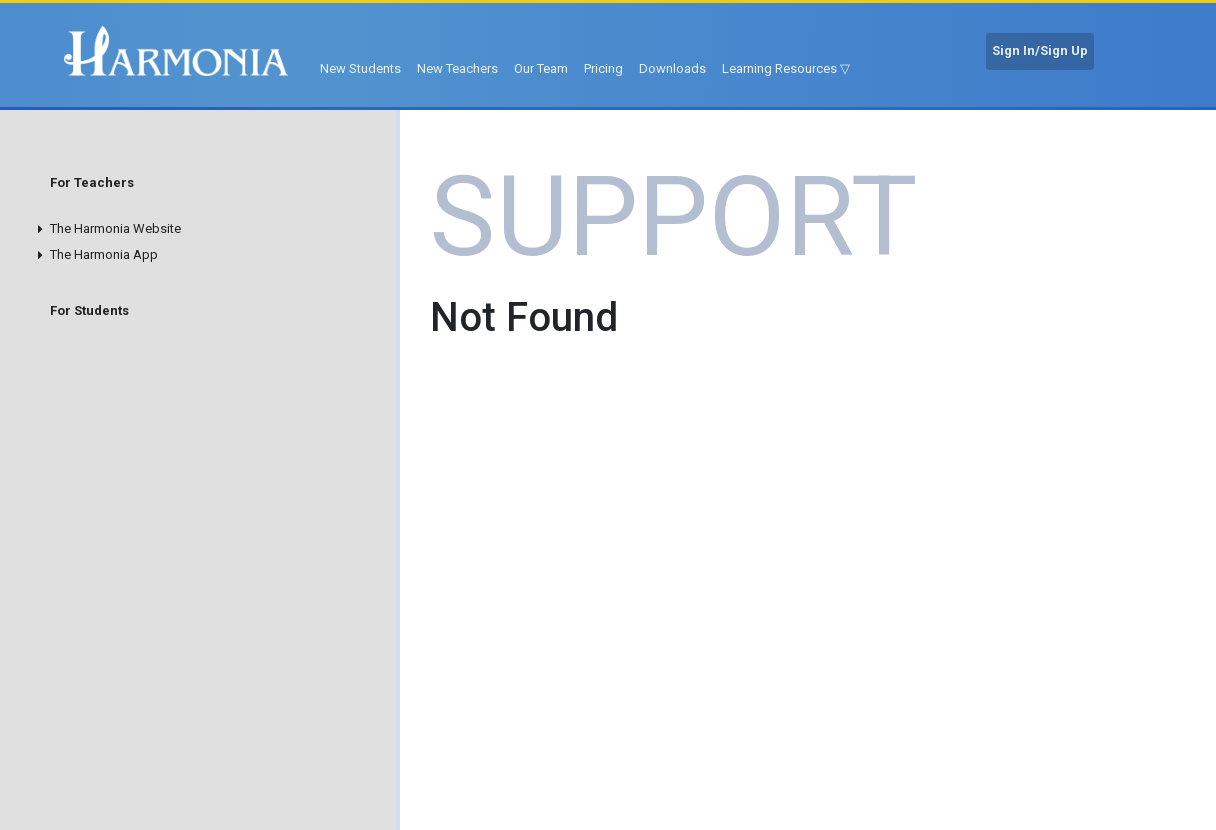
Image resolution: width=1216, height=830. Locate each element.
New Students (360, 68)
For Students (89, 310)
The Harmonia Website (115, 228)
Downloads (672, 68)
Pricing (603, 68)
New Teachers (457, 68)
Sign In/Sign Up (1040, 50)
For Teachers (92, 182)
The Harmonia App (104, 254)
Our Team (541, 68)
